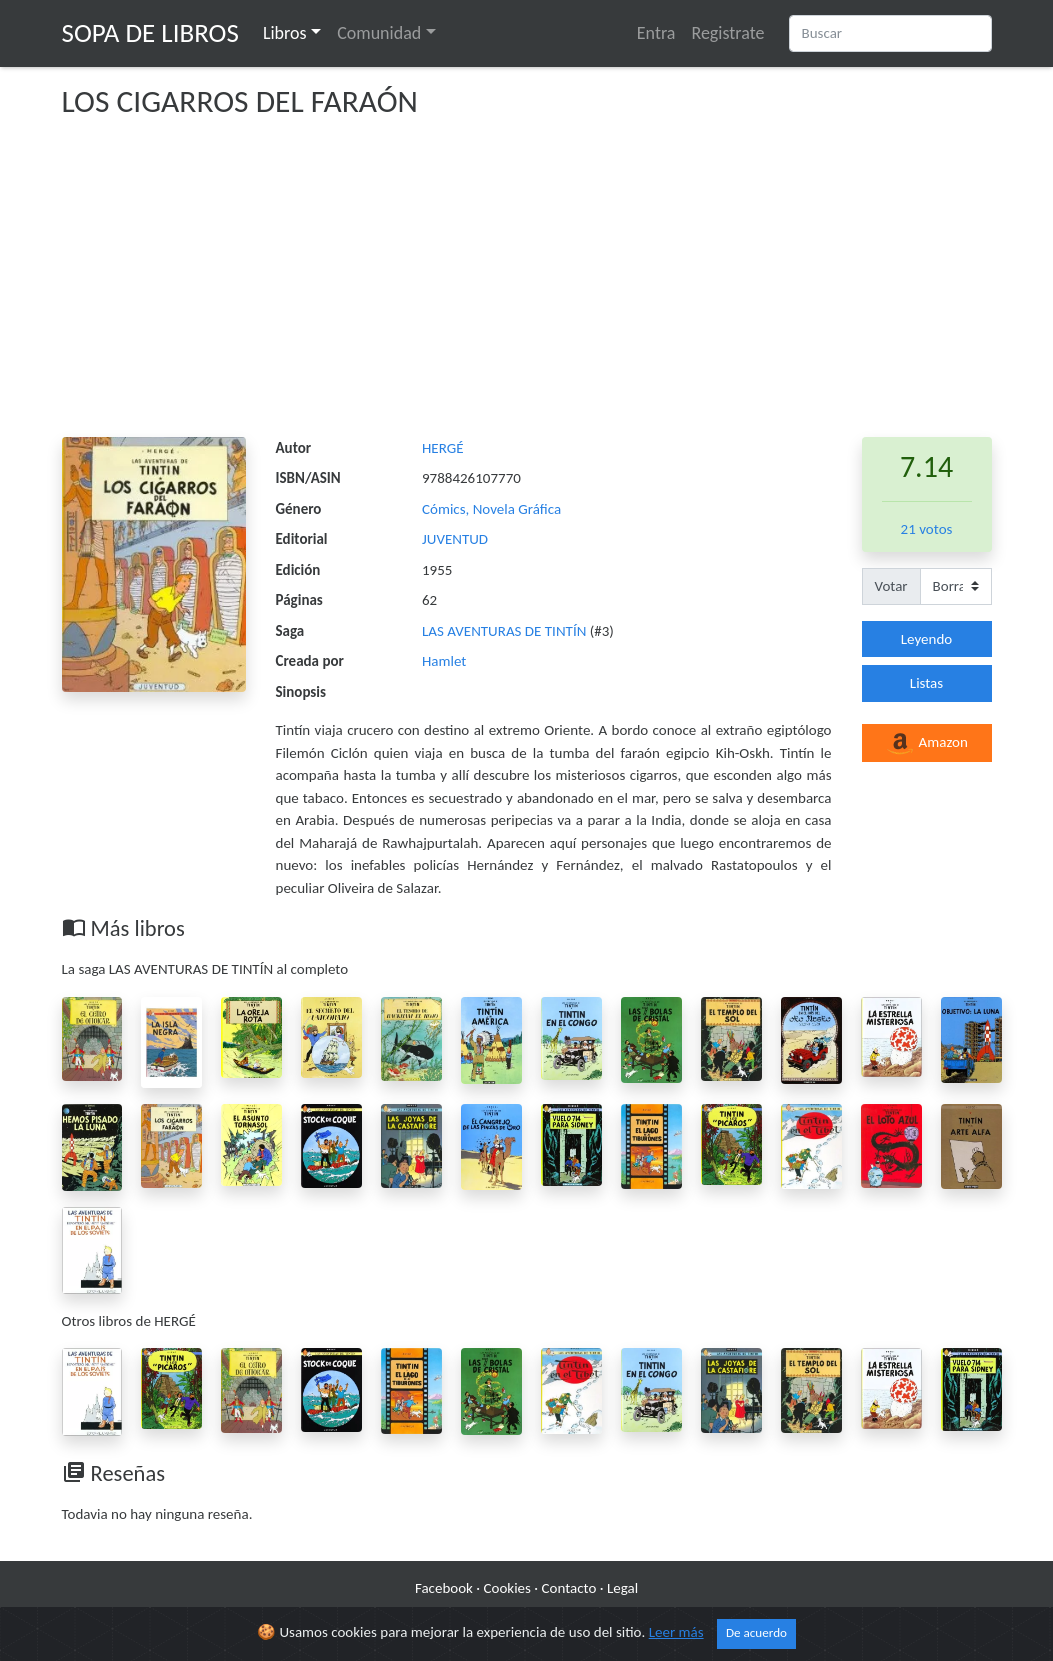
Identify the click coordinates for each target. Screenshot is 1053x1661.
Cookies (507, 1588)
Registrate (727, 33)
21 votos (927, 529)
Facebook (444, 1588)
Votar (891, 586)
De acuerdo (756, 1645)
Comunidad (379, 33)
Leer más (676, 1644)
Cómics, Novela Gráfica (491, 509)
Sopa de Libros (150, 32)
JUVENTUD (455, 539)
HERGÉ (442, 448)
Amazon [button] (926, 744)
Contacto (569, 1588)
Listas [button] (926, 683)
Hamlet (444, 661)
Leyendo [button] (926, 639)
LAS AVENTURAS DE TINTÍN (506, 631)
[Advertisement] (527, 287)
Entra (656, 33)
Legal (622, 1588)
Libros (285, 33)
